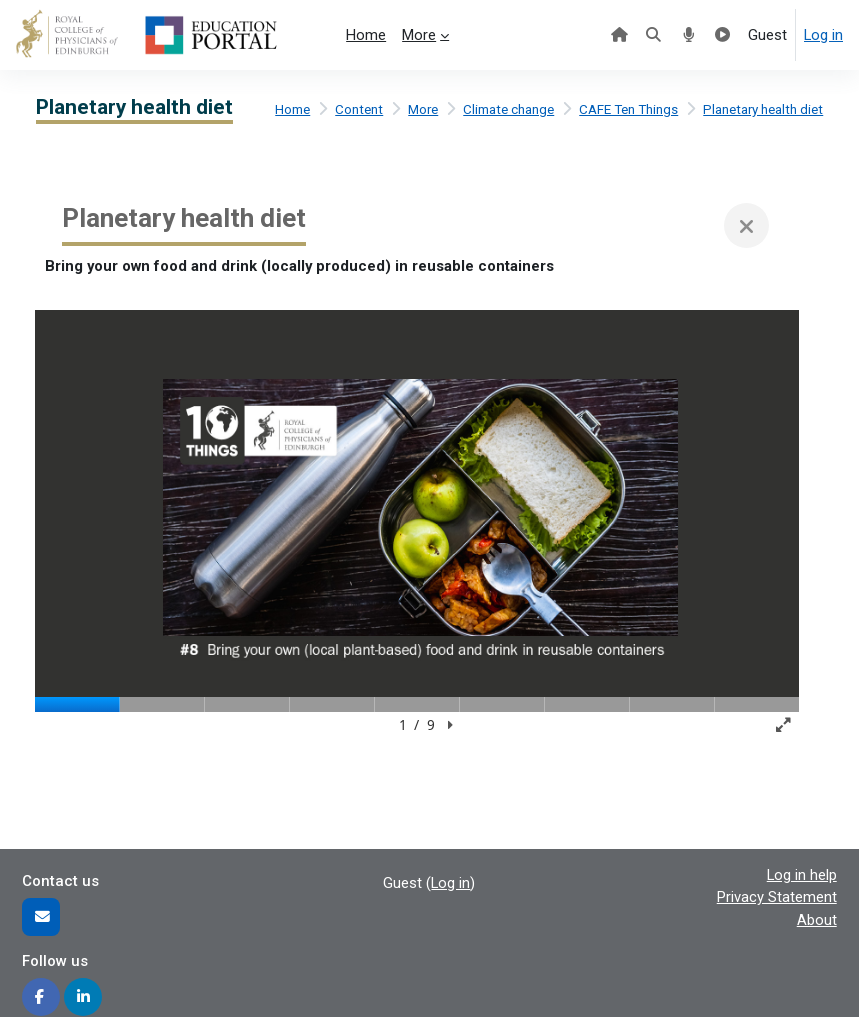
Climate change (508, 109)
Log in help (802, 875)
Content (359, 109)
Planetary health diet (763, 109)
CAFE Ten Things (628, 109)
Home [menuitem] (366, 35)
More (423, 109)
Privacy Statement (777, 897)
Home (292, 109)
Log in (823, 35)
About (817, 920)
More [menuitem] (419, 35)
